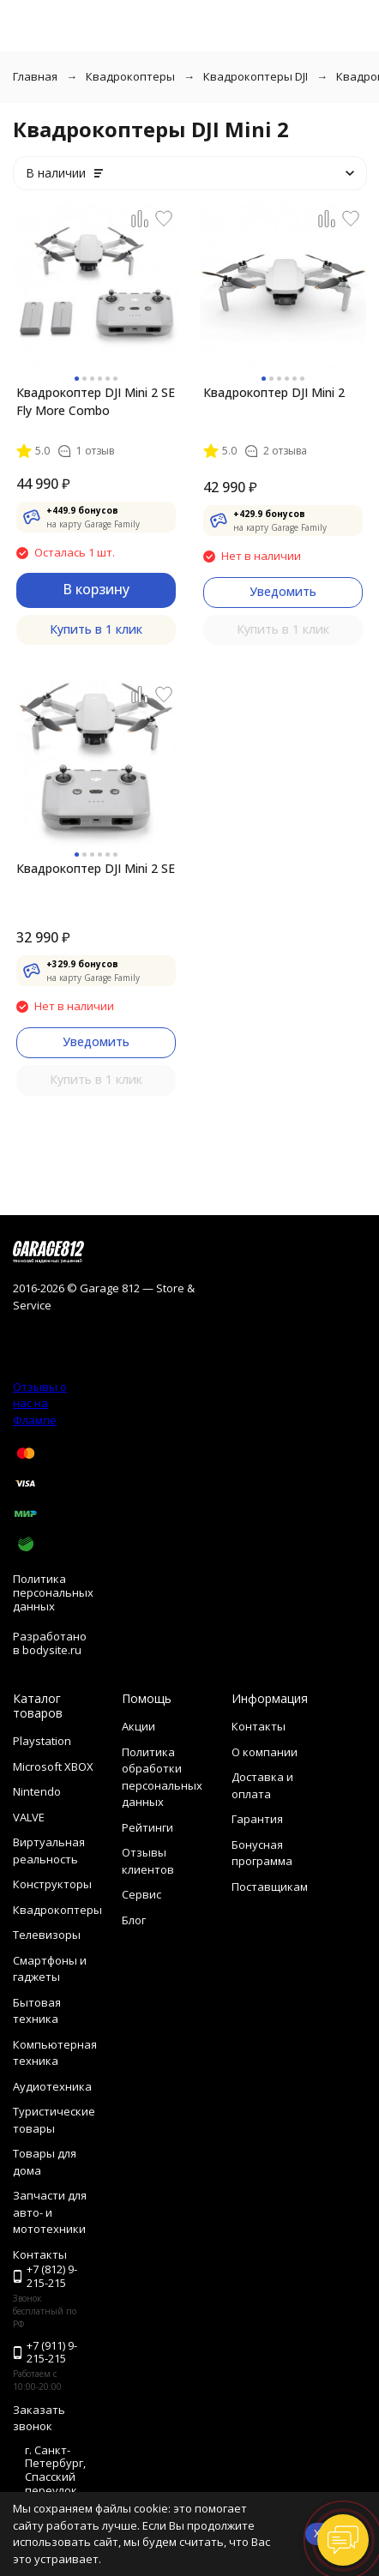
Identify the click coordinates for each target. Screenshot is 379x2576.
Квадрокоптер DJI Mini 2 (274, 392)
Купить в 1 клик (96, 629)
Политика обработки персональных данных (162, 1777)
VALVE (29, 1817)
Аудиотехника (52, 2086)
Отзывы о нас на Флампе (40, 1403)
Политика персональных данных (53, 1592)
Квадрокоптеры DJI (255, 76)
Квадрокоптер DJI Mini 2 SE (95, 868)
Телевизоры (47, 1934)
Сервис (141, 1894)
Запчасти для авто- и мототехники (50, 2212)
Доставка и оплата (262, 1785)
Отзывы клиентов (148, 1861)
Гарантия (257, 1819)
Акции (138, 1726)
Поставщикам (270, 1886)
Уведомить (283, 591)
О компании (265, 1752)
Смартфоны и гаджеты (50, 1969)
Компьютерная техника (55, 2053)
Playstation (42, 1740)
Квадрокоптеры (130, 76)
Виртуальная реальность (49, 1850)
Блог (134, 1920)
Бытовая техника (37, 2011)
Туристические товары (54, 2120)
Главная (35, 76)
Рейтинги (147, 1827)
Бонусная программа (262, 1853)
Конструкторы (52, 1884)
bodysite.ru (51, 1650)
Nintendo (37, 1791)
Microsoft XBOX (53, 1766)
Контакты (259, 1726)
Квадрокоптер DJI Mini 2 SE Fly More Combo (95, 401)
